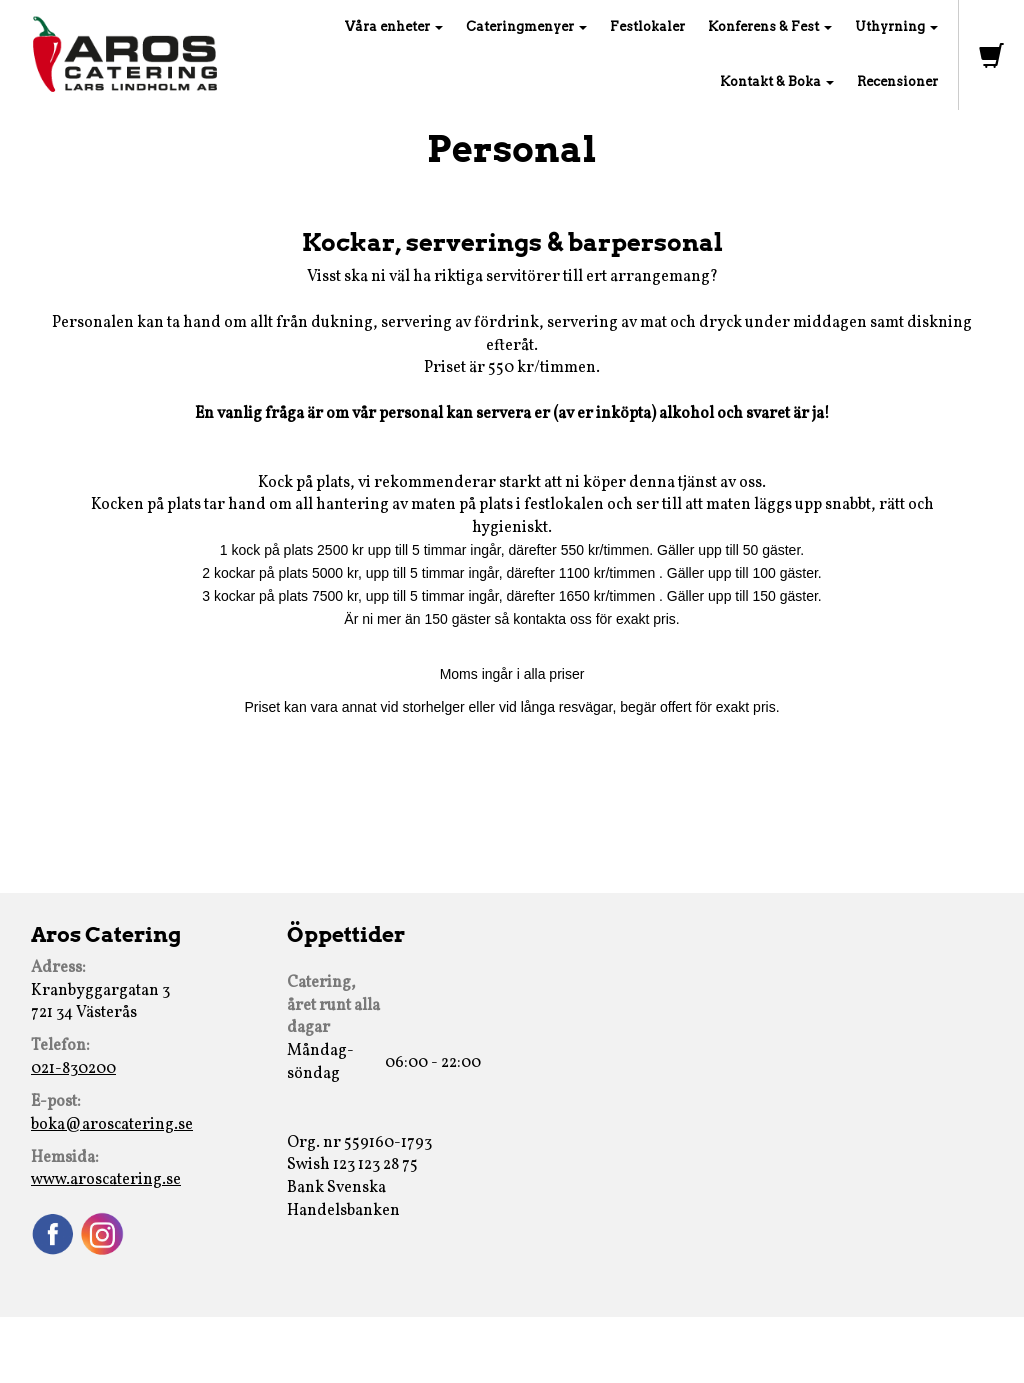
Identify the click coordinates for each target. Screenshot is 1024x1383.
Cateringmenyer (526, 26)
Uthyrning (896, 26)
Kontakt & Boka (777, 81)
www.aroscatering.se (106, 1180)
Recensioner (897, 81)
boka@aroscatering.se (112, 1125)
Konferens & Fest (770, 26)
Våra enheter (394, 26)
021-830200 (73, 1069)
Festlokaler (647, 26)
